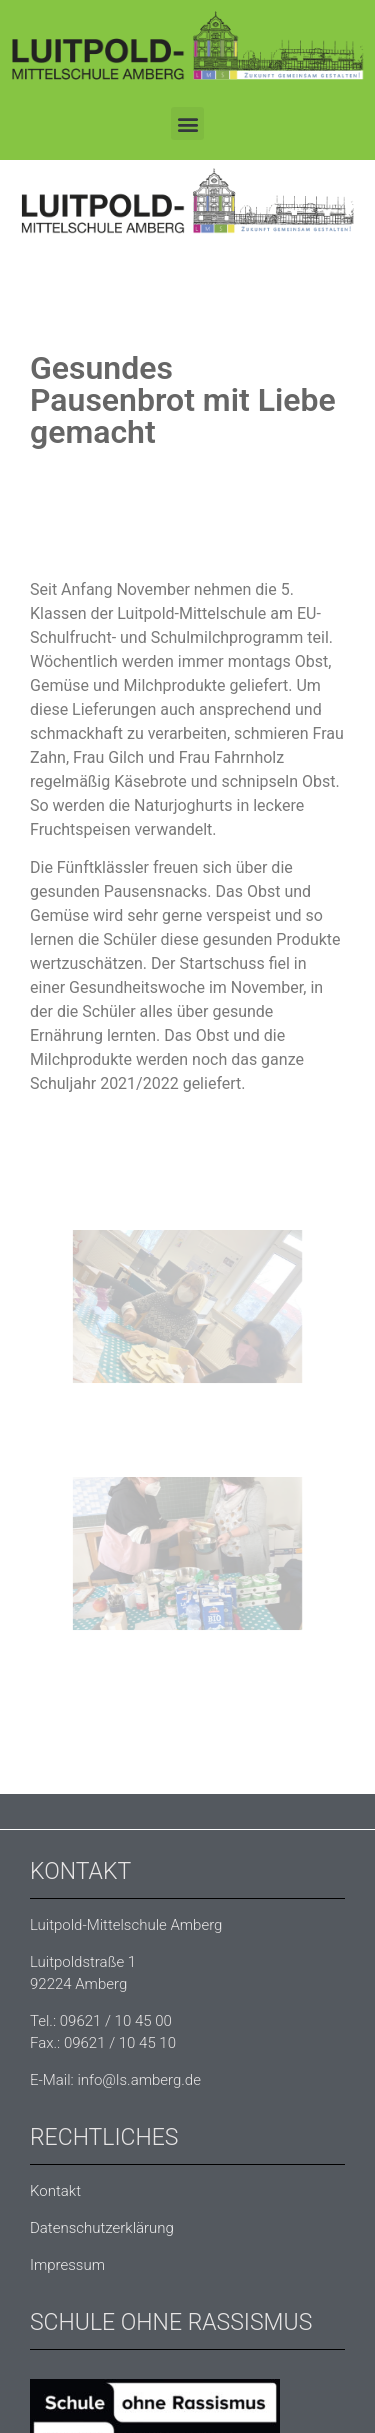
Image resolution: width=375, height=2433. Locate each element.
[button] (187, 123)
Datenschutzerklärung (102, 2228)
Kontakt (55, 2191)
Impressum (67, 2265)
